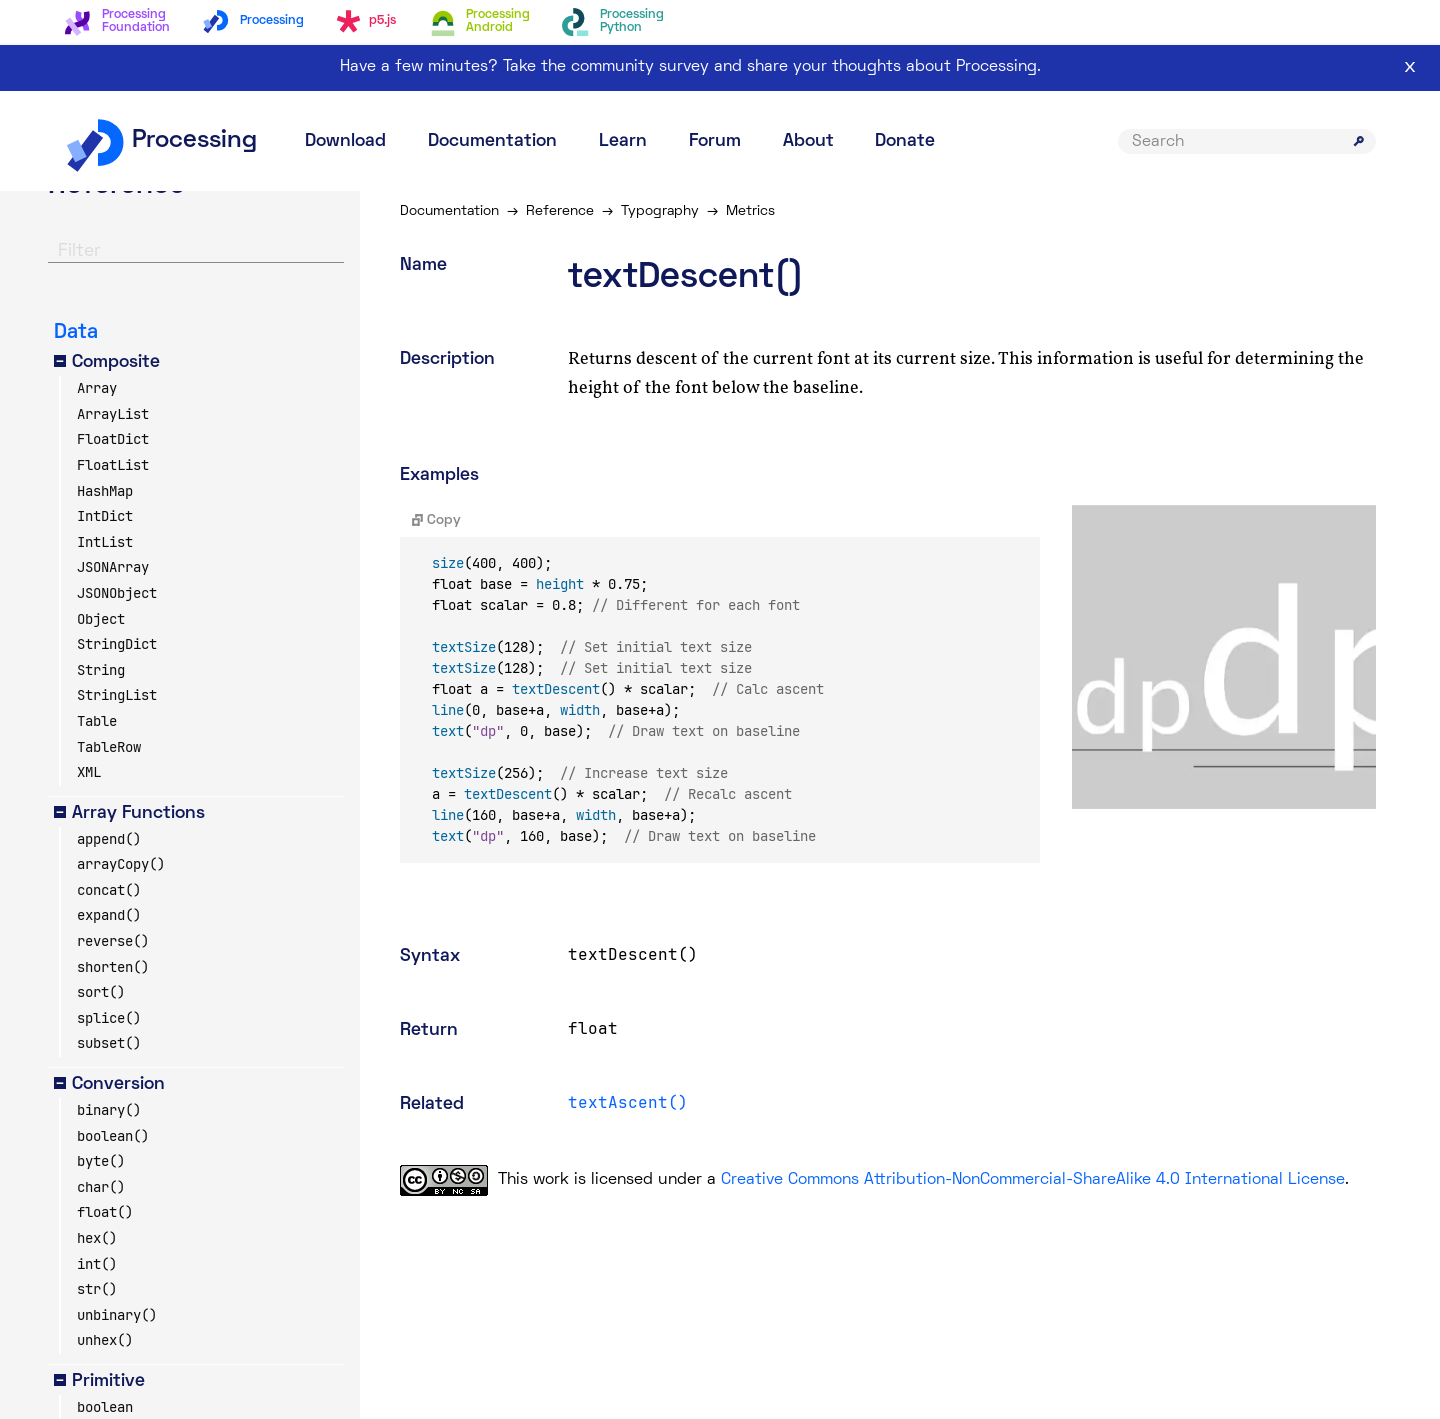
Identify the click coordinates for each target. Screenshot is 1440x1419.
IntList (105, 542)
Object (101, 619)
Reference (560, 211)
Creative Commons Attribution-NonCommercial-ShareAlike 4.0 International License (1033, 1180)
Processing (160, 141)
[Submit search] (1359, 141)
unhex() (105, 1340)
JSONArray (113, 567)
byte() (101, 1161)
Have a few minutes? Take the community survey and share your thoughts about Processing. (690, 67)
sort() (101, 992)
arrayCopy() (121, 864)
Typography (660, 211)
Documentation (492, 141)
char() (101, 1187)
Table (97, 721)
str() (97, 1289)
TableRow (109, 747)
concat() (109, 890)
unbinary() (117, 1315)
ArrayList (113, 414)
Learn (623, 141)
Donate (905, 141)
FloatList (113, 465)
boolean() (113, 1136)
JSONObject (117, 593)
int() (97, 1264)
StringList (117, 695)
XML (89, 772)
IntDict (105, 516)
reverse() (113, 941)
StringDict (117, 644)
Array (97, 388)
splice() (109, 1018)
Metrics (750, 211)
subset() (109, 1043)
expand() (109, 915)
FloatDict (113, 439)
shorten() (113, 967)
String (101, 670)
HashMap (105, 491)
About (808, 141)
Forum (715, 141)
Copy (436, 520)
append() (109, 839)
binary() (109, 1110)
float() (105, 1212)
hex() (97, 1238)
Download (345, 141)
